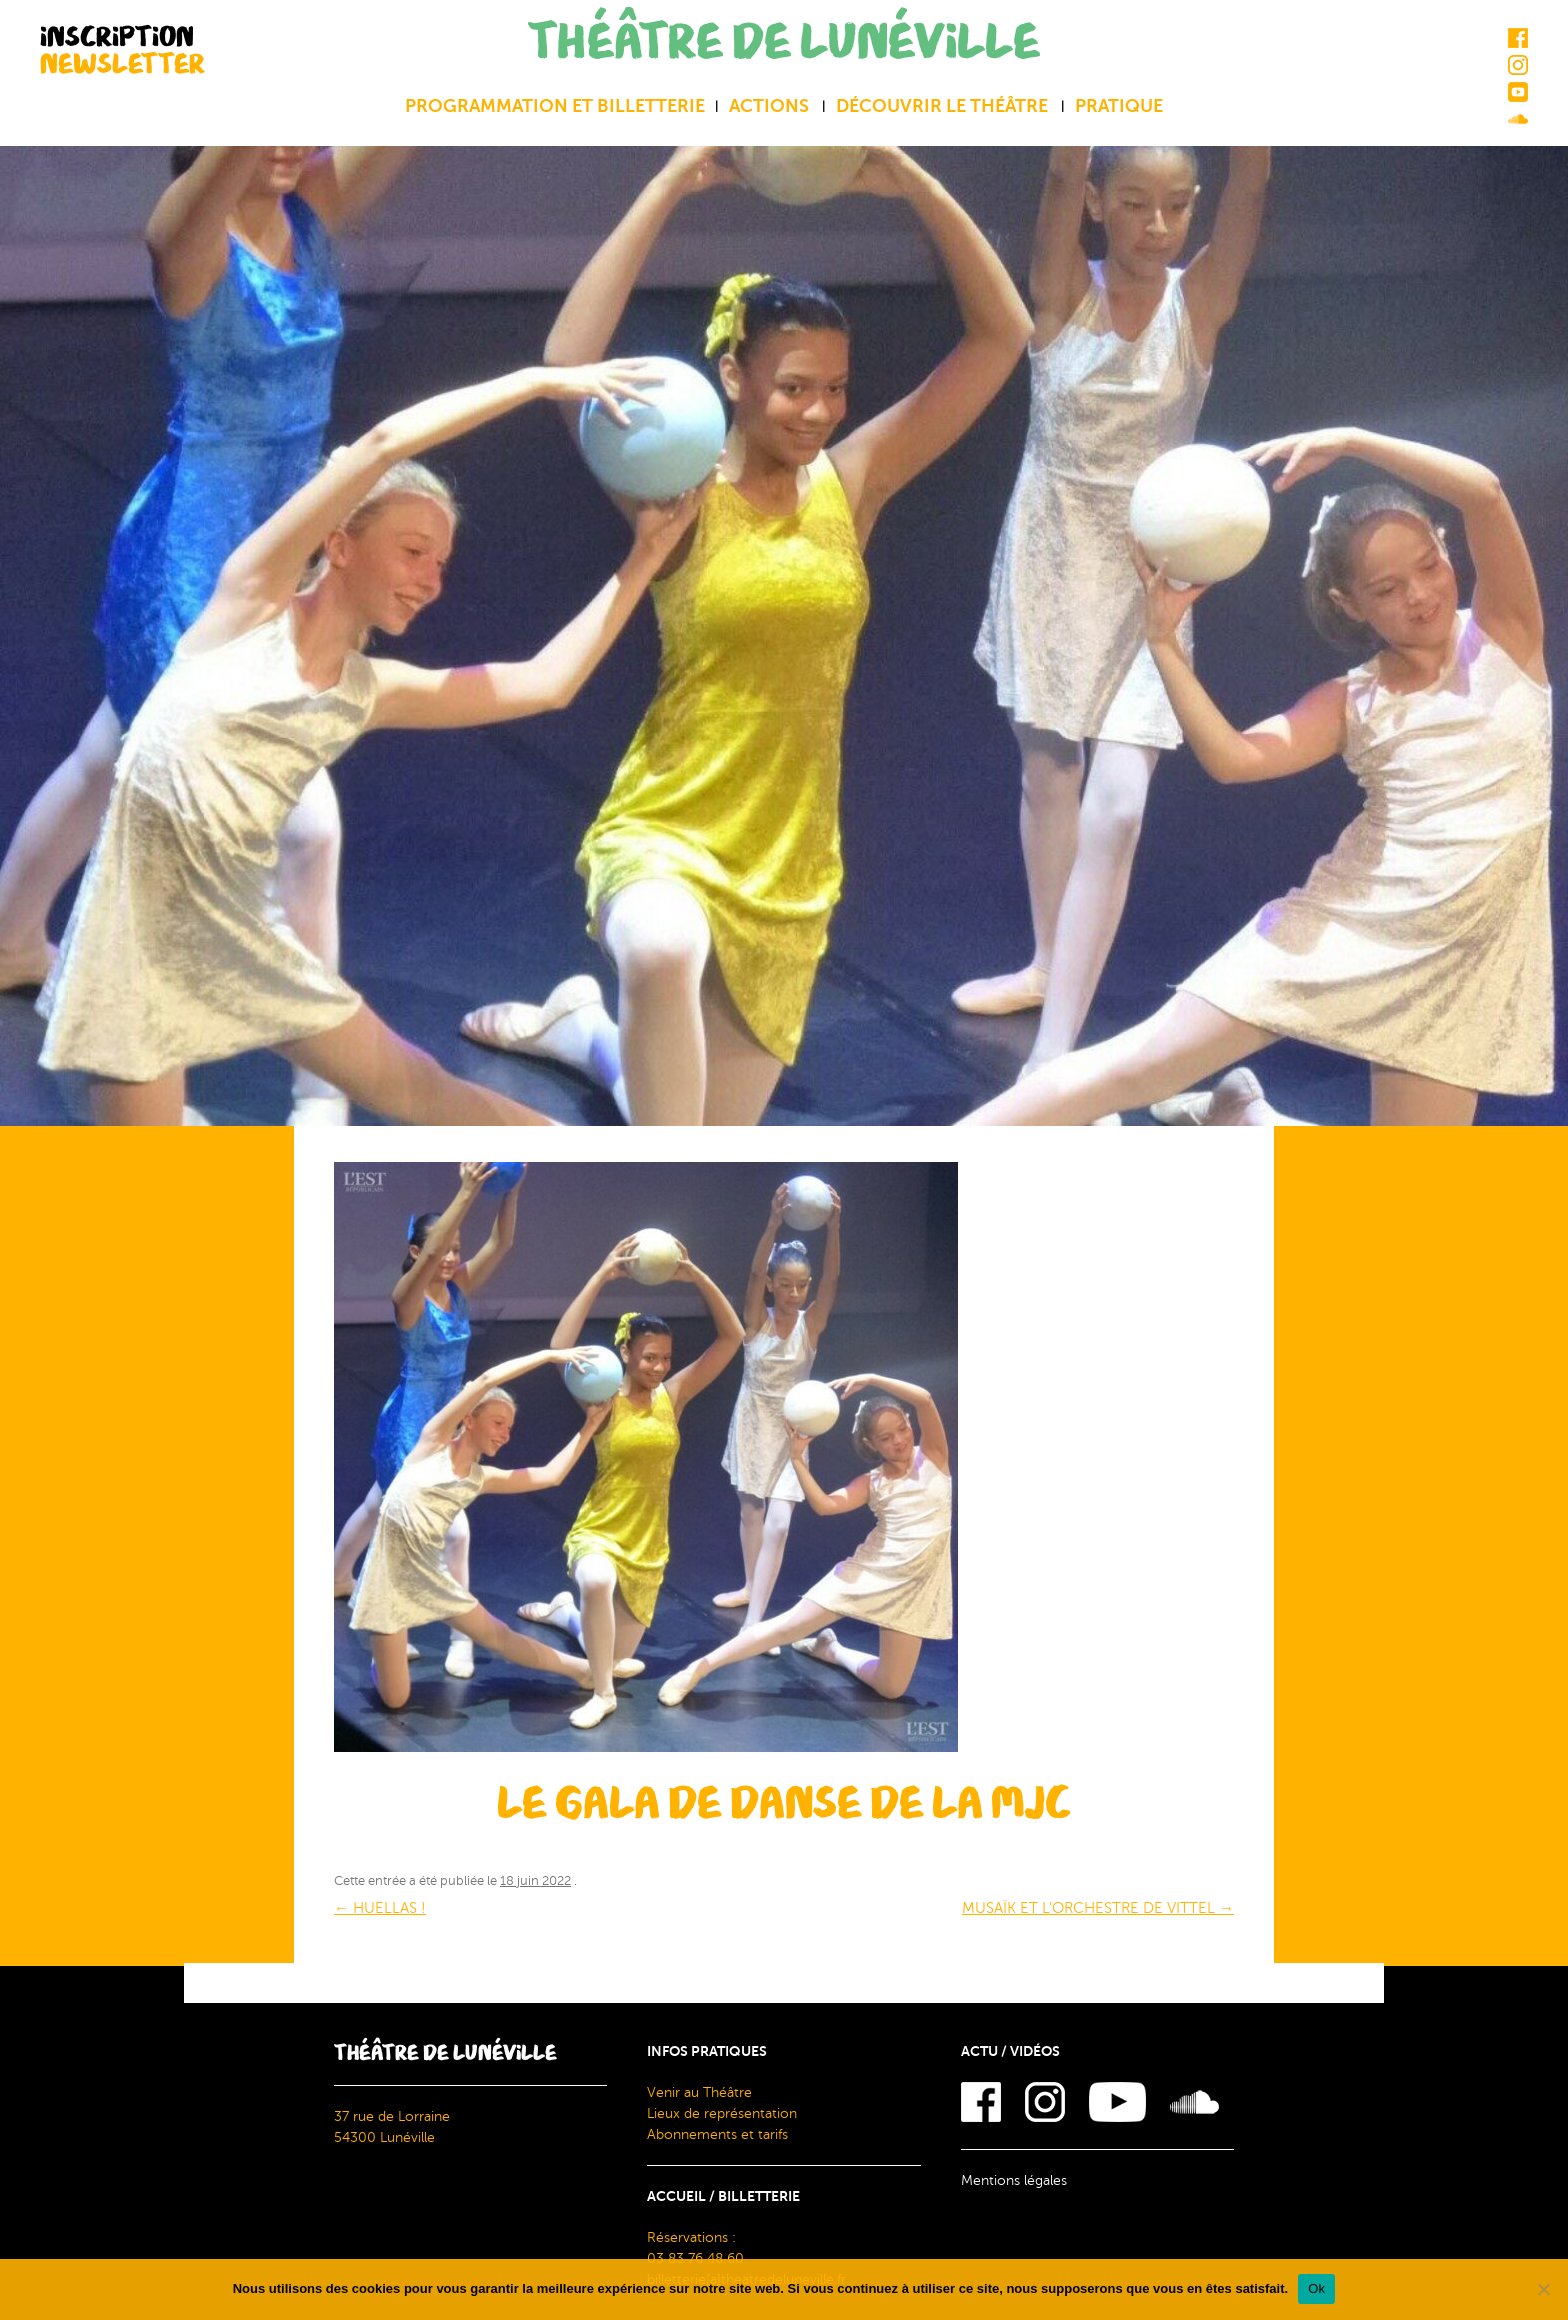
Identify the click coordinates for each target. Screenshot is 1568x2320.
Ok (1316, 2288)
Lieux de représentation (722, 2113)
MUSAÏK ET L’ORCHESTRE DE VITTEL (1098, 1908)
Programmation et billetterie (555, 106)
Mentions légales (1014, 2180)
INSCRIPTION (122, 49)
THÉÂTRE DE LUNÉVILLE (784, 42)
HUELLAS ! (380, 1908)
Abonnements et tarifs (717, 2134)
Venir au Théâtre (699, 2092)
